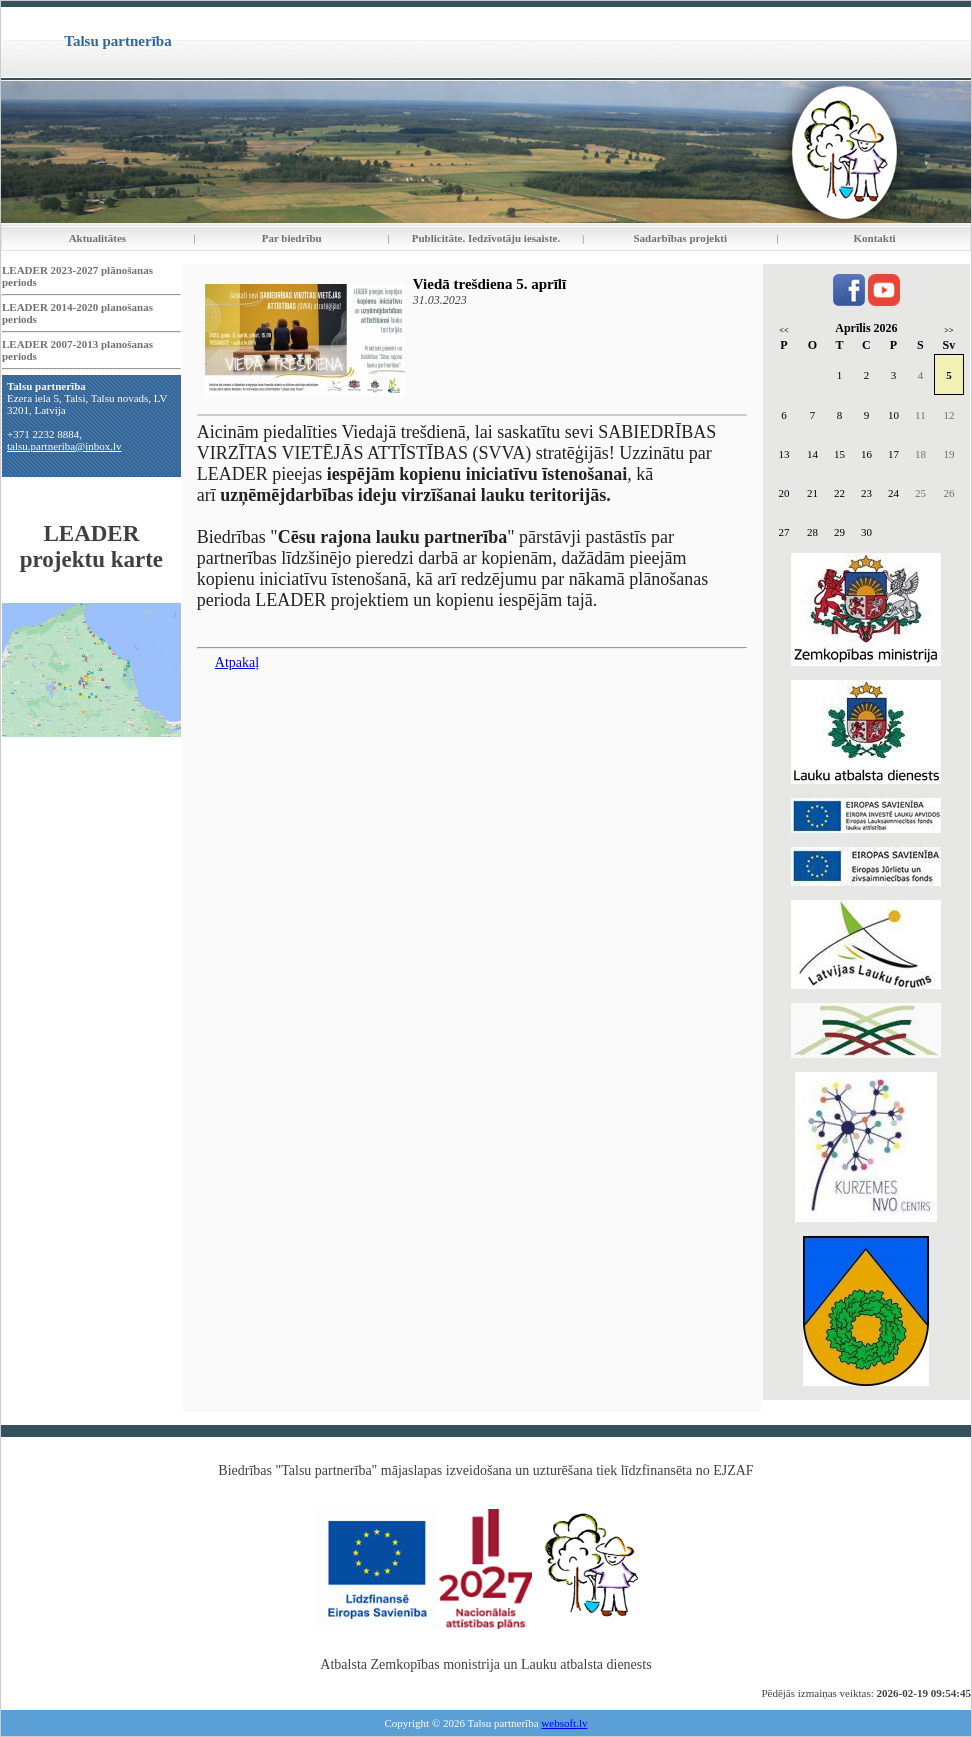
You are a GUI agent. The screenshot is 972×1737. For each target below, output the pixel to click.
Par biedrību (292, 238)
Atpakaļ (237, 662)
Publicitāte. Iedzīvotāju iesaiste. (486, 238)
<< (783, 330)
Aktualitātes (97, 238)
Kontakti (875, 238)
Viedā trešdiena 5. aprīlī (489, 284)
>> (948, 330)
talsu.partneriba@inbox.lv (64, 446)
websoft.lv (564, 1723)
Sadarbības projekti (680, 238)
